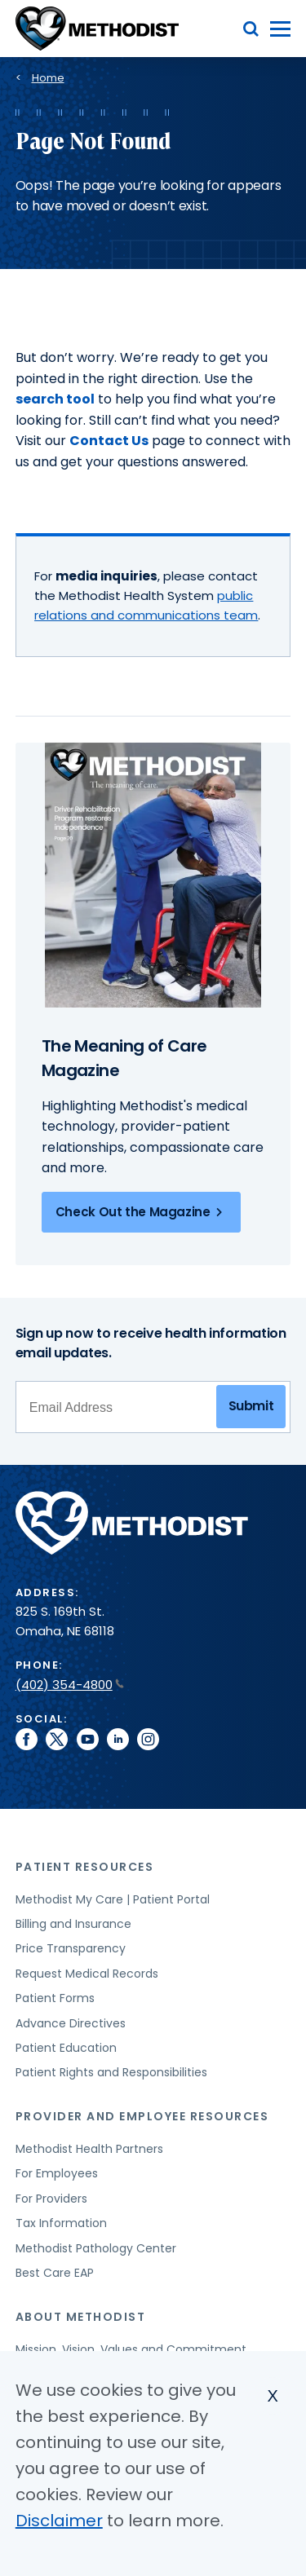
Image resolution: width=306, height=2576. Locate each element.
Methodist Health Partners (89, 2149)
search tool (55, 399)
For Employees (57, 2173)
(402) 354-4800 (70, 1684)
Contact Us (109, 440)
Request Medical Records (87, 1973)
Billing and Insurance (73, 1924)
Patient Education (66, 2048)
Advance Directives (71, 2023)
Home (48, 78)
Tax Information (61, 2223)
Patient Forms (55, 1998)
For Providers (51, 2198)
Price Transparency (71, 1948)
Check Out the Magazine (141, 1212)
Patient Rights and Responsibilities (111, 2072)
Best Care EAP (55, 2273)
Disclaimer (59, 2520)
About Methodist (81, 2317)
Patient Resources (85, 1867)
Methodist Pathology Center (96, 2248)
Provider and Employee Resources (142, 2116)
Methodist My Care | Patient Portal (113, 1899)
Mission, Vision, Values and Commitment (131, 2349)
